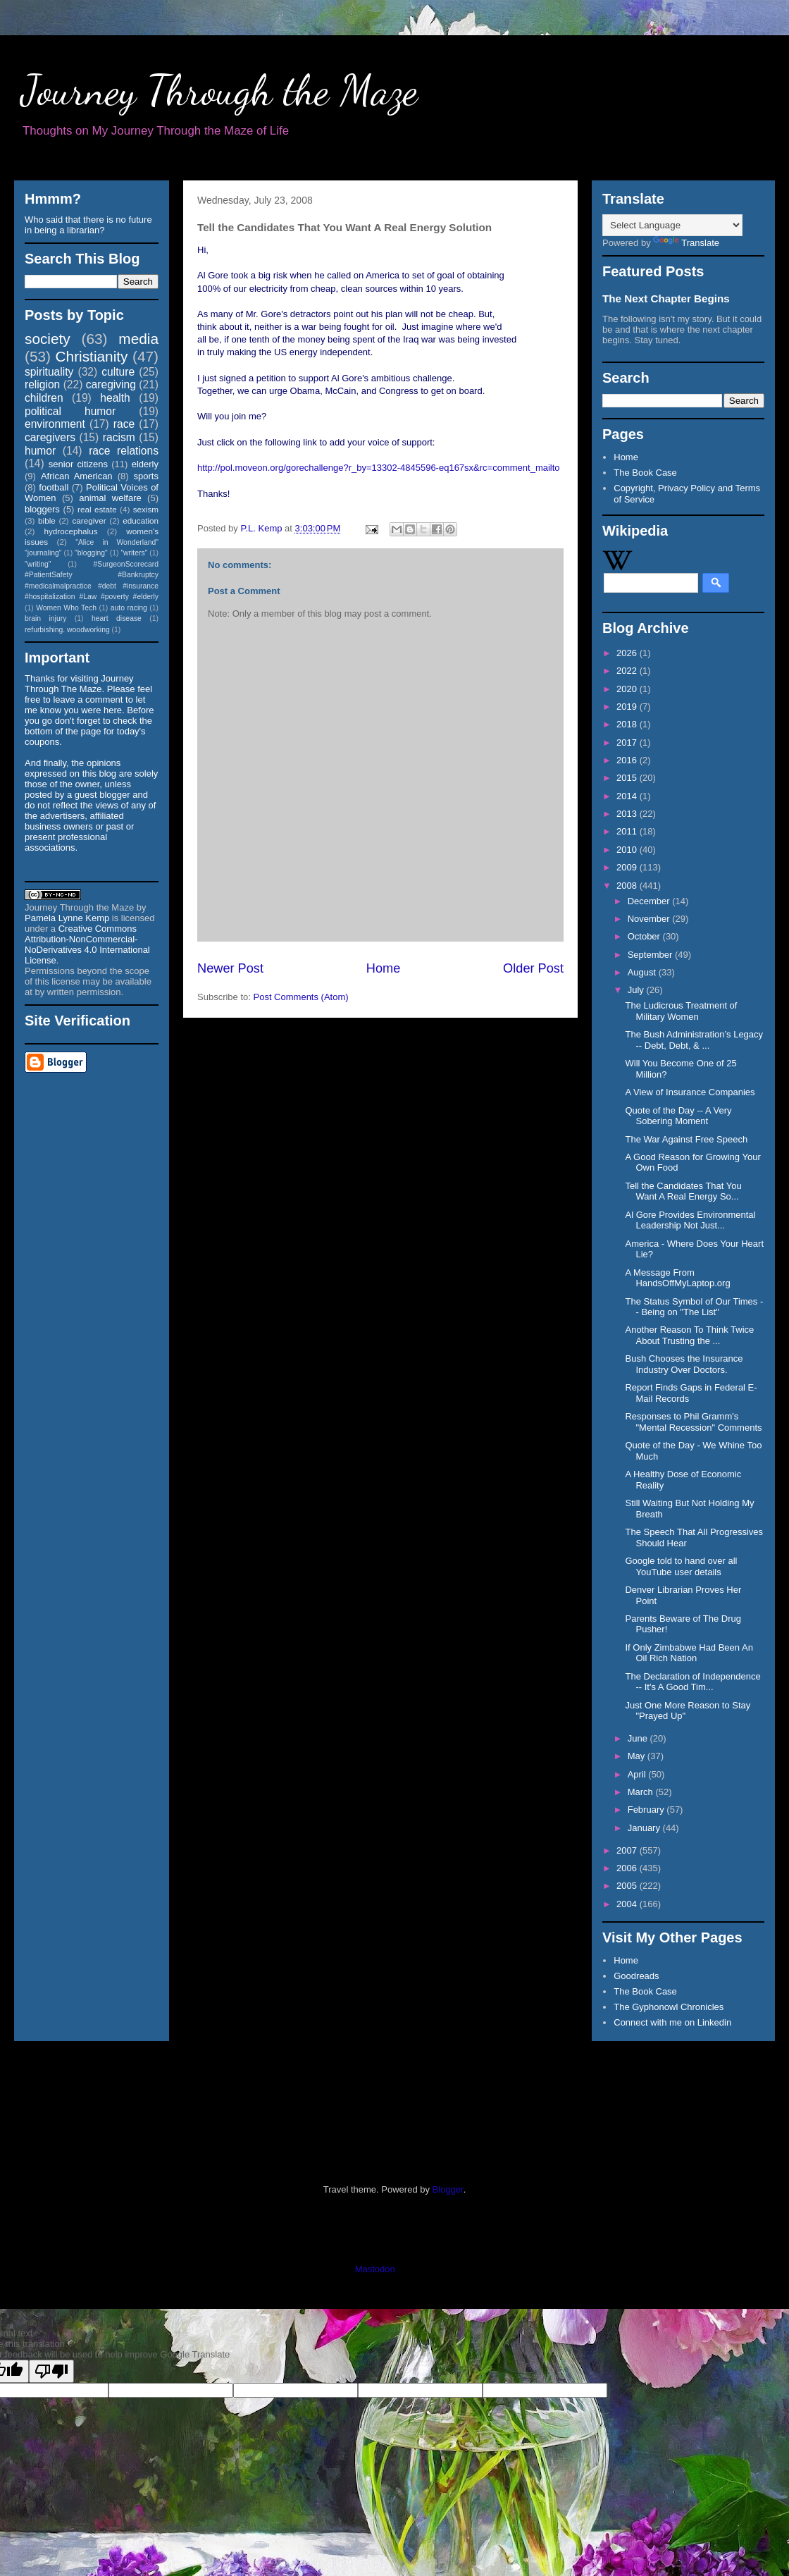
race (124, 424)
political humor (70, 411)
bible (47, 520)
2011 (628, 831)
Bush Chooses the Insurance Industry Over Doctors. (684, 1364)
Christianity (92, 356)
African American (77, 476)
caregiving (111, 384)
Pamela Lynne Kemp (67, 918)
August (643, 972)
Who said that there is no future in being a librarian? (88, 224)
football (53, 487)
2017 (628, 742)
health (115, 398)
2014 (628, 796)
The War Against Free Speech (686, 1139)
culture (118, 372)
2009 (628, 867)
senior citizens (78, 464)
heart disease (117, 618)
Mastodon (375, 2269)
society (47, 339)
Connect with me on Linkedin (672, 2022)
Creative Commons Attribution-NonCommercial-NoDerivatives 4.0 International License (87, 944)
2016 (628, 760)
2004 (628, 1904)
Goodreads (636, 1976)
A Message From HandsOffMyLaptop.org (677, 1278)
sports (146, 476)
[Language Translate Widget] (672, 225)
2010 (628, 849)
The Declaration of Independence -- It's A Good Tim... (692, 1682)
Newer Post (230, 968)
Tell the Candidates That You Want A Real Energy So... (683, 1191)
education (141, 520)
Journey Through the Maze (219, 90)
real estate (97, 509)
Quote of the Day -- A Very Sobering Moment (678, 1116)
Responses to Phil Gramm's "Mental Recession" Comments (693, 1422)
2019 (628, 706)
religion (42, 384)
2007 (628, 1850)
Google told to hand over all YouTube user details (681, 1566)
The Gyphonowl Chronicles (668, 2007)
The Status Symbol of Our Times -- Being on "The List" (694, 1307)
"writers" (133, 553)
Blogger (448, 2189)
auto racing (129, 608)
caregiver (89, 520)
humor (40, 451)
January (645, 1828)
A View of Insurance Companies (689, 1092)
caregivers (50, 437)
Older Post (533, 968)
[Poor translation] (51, 2371)
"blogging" (91, 553)
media (138, 339)
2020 (628, 689)
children (44, 398)
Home (383, 968)
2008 (628, 885)
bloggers (42, 509)
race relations (124, 451)
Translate (686, 243)
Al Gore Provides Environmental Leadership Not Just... (690, 1220)
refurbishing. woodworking (67, 630)
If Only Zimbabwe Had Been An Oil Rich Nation (688, 1653)
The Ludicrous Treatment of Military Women (681, 1011)
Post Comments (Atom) (301, 997)
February (647, 1809)
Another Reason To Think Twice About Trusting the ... (689, 1335)
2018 (628, 724)
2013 (628, 813)
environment (55, 424)
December (650, 901)
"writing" (38, 564)
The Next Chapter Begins (666, 298)
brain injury (45, 618)
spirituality (49, 372)
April (638, 1774)
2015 (628, 777)
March (642, 1792)
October (645, 936)
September (651, 954)
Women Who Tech (66, 608)
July (637, 990)
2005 (628, 1885)
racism (119, 437)
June (639, 1738)
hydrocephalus (71, 531)
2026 (628, 653)
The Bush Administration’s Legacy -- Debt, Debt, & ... (694, 1040)
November (650, 918)
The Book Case (645, 472)
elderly (145, 464)
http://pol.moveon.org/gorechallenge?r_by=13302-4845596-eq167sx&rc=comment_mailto (378, 467)
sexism (146, 509)
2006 (628, 1868)
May (637, 1756)
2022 (628, 670)
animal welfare (110, 498)
